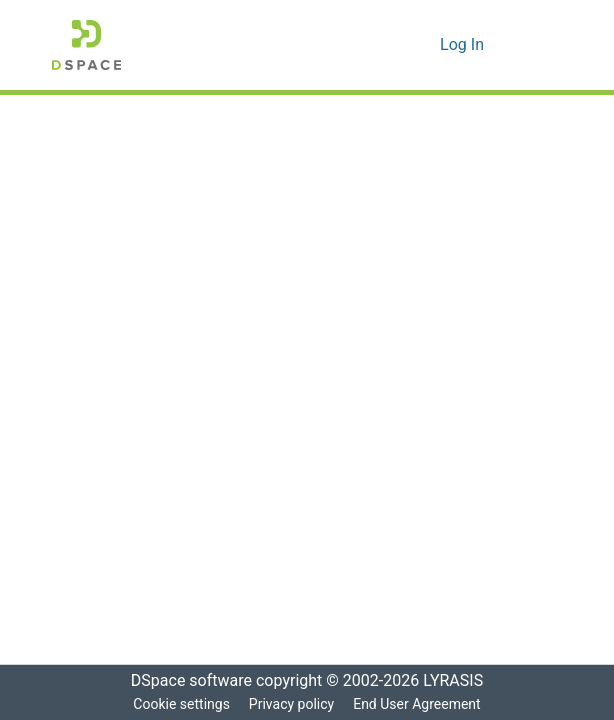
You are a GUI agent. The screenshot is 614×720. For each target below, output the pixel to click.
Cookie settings (179, 704)
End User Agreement (418, 704)
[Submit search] (393, 45)
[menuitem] (422, 45)
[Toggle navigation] (534, 45)
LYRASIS (458, 681)
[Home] (86, 45)
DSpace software (185, 681)
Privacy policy (290, 704)
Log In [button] (463, 45)
